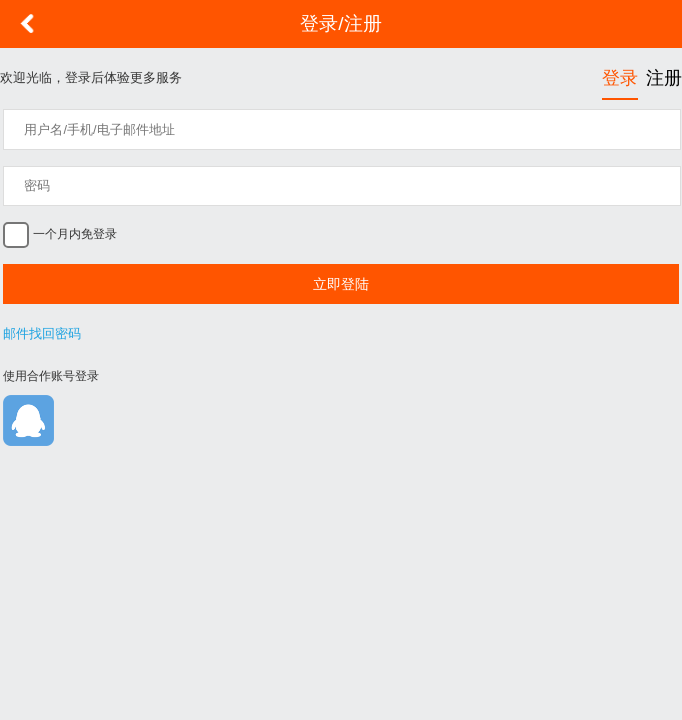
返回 (27, 24)
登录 (620, 78)
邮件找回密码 (42, 333)
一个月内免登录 (72, 234)
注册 (664, 78)
